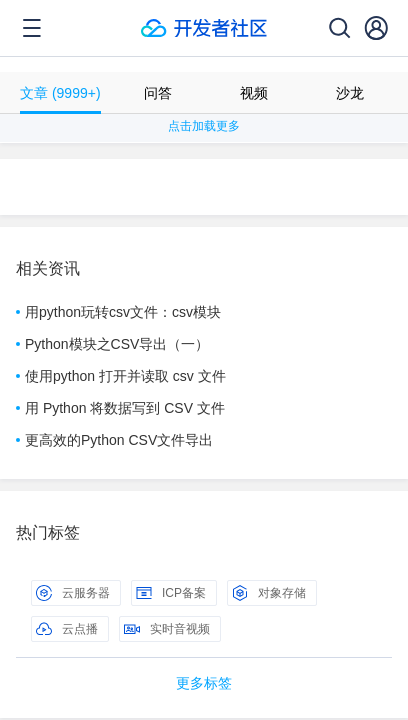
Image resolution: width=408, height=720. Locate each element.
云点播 (67, 629)
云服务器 (73, 593)
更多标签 (204, 683)
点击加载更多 (204, 126)
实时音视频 (167, 629)
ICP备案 (171, 593)
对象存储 (269, 593)
